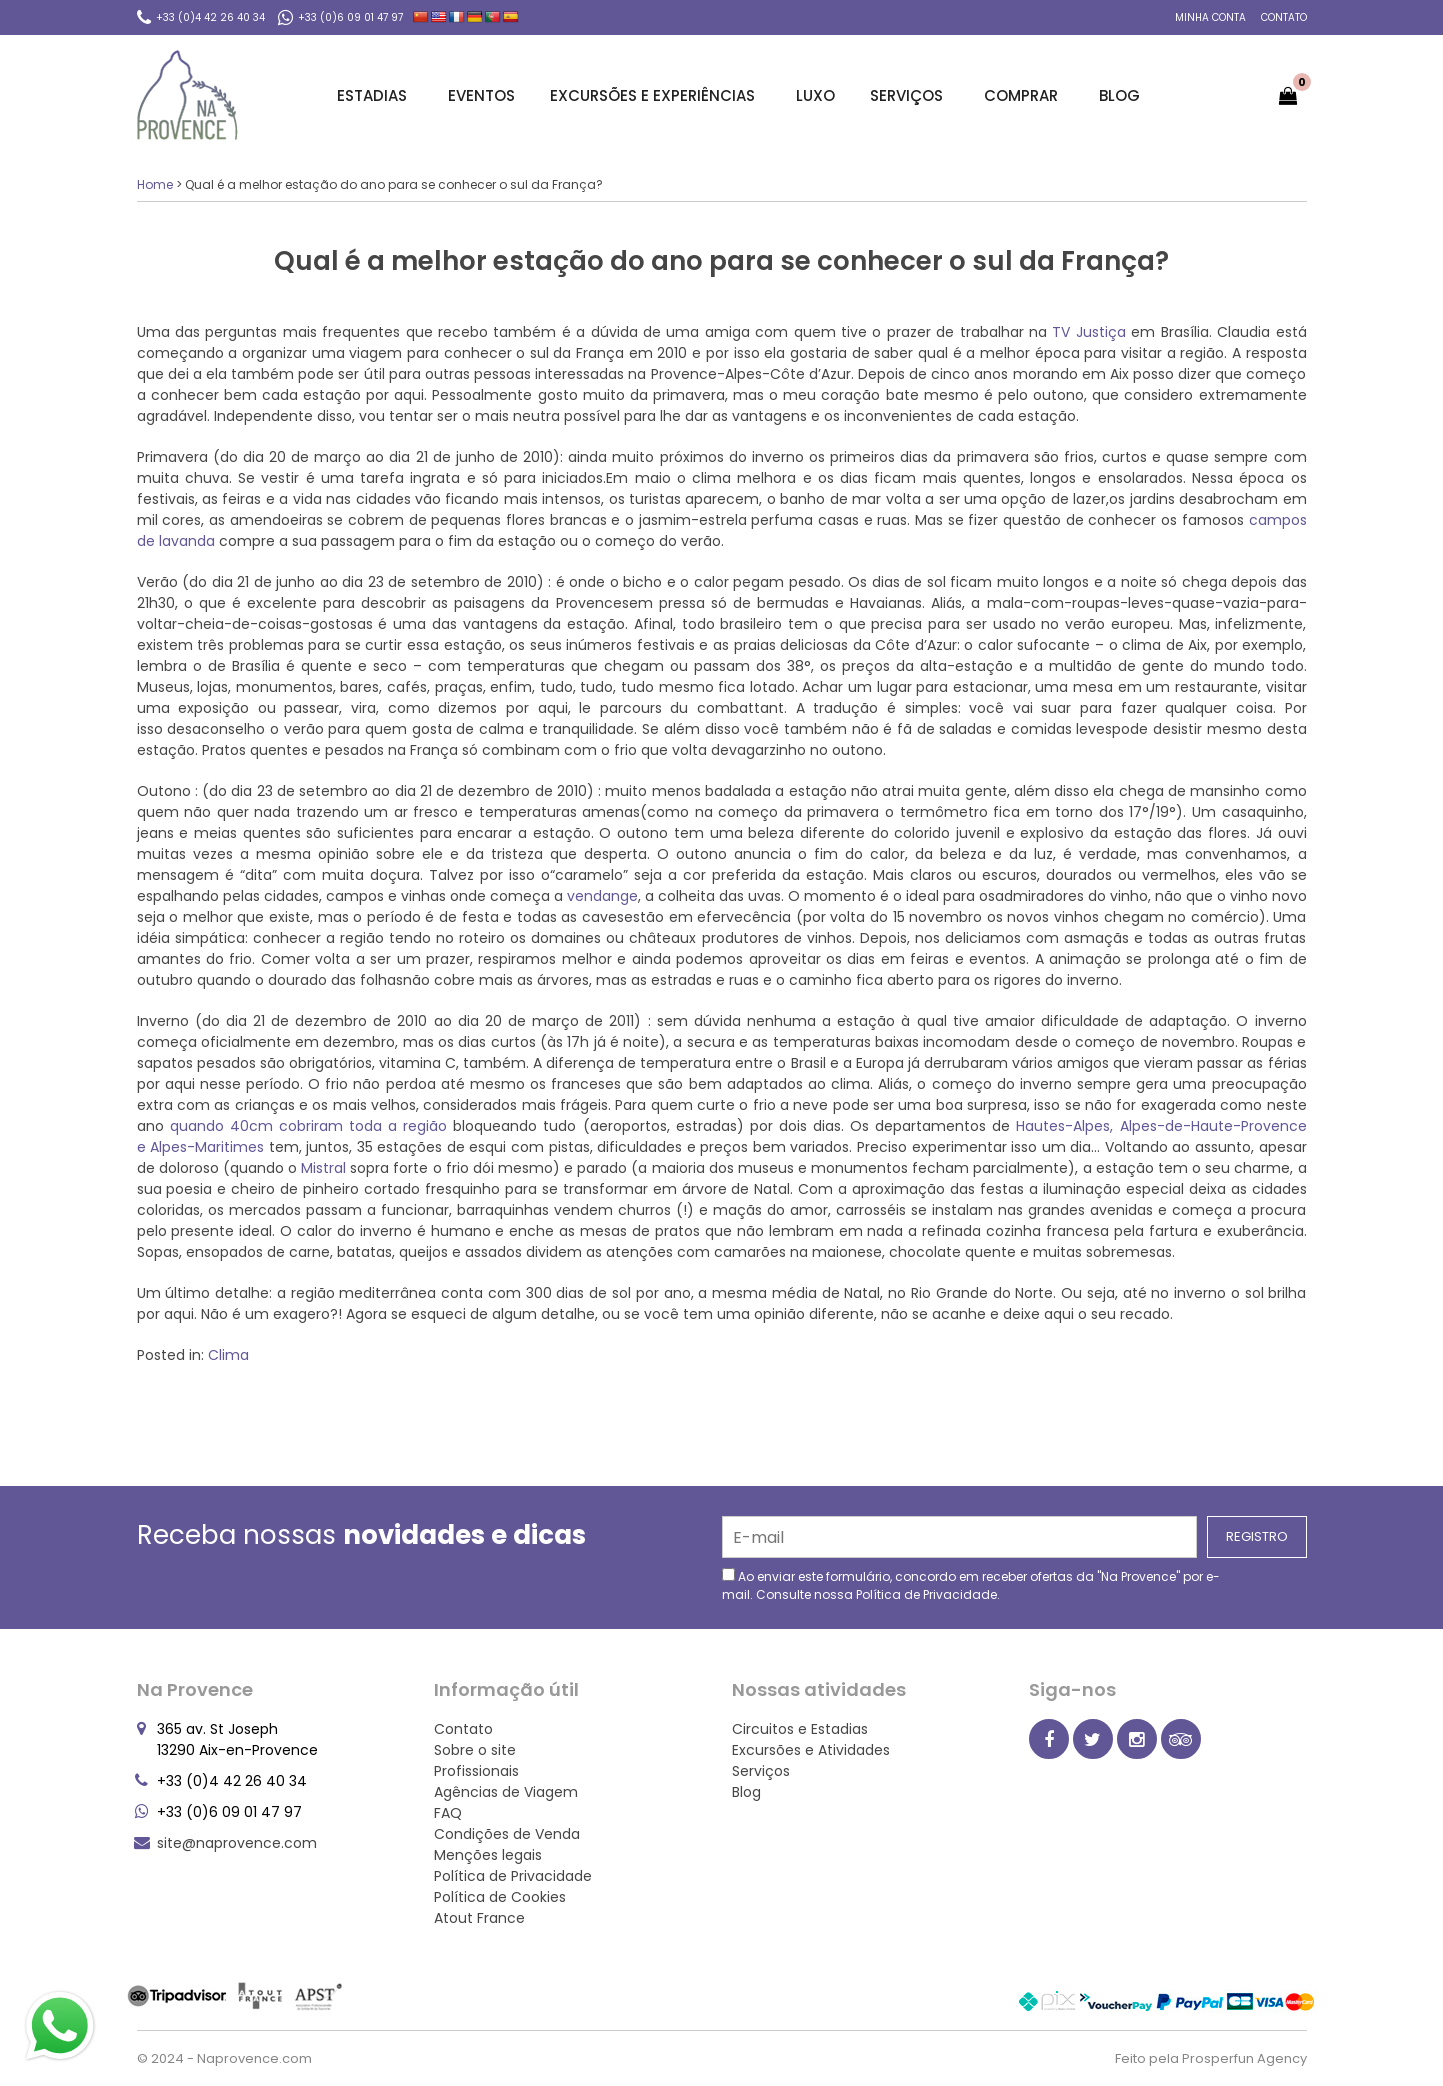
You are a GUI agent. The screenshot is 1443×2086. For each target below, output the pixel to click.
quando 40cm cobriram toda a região (312, 1126)
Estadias (375, 95)
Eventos (481, 95)
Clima (228, 1355)
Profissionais (476, 1771)
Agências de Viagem (506, 1792)
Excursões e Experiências (655, 95)
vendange (600, 896)
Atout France (479, 1918)
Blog (1119, 95)
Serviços (909, 95)
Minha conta (1210, 17)
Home (155, 184)
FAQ (448, 1813)
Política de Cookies (500, 1897)
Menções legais (488, 1855)
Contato (1284, 17)
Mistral (325, 1168)
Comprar (1024, 95)
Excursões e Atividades (811, 1750)
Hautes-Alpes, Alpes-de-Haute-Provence (1161, 1126)
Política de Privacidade (926, 1594)
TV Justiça (1091, 332)
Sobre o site (475, 1750)
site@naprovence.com (237, 1843)
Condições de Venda (507, 1834)
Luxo (815, 95)
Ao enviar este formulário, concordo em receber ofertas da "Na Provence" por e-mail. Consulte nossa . (971, 1585)
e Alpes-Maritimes (203, 1147)
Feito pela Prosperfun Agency (1211, 2058)
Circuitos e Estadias (800, 1729)
